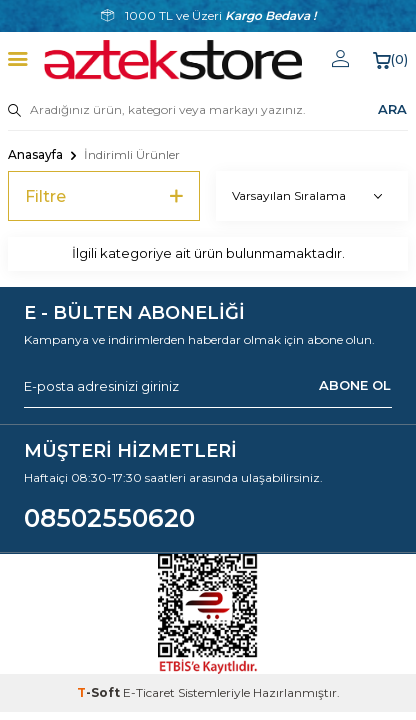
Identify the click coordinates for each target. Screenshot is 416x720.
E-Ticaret (149, 692)
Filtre (104, 196)
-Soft (100, 692)
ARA (392, 109)
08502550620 (109, 518)
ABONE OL (355, 385)
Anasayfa (35, 154)
